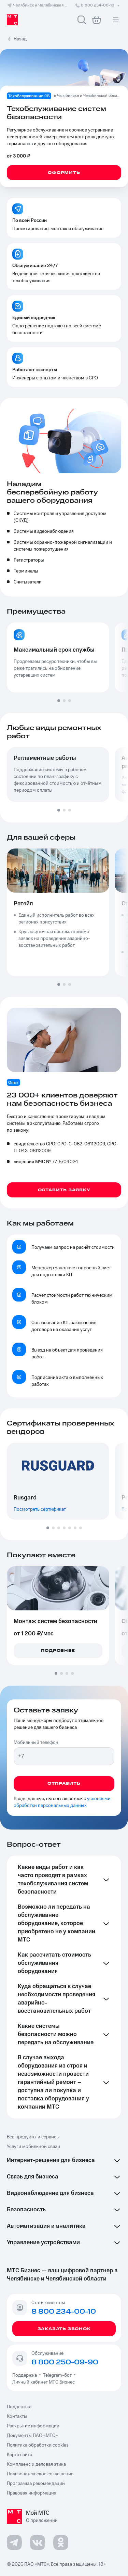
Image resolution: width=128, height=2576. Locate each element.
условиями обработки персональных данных (62, 1802)
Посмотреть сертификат (40, 1509)
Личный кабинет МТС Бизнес (43, 2382)
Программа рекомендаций (36, 2483)
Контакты (17, 2416)
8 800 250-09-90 (64, 2362)
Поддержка (25, 2375)
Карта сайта (19, 2454)
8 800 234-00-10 (98, 5)
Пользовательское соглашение (40, 2474)
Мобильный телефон (36, 1742)
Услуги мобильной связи (33, 2146)
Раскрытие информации (33, 2426)
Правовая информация (31, 2493)
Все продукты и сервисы (33, 2137)
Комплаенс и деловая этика (36, 2464)
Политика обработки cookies (38, 2445)
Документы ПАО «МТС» (32, 2435)
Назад (20, 39)
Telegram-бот (57, 2375)
